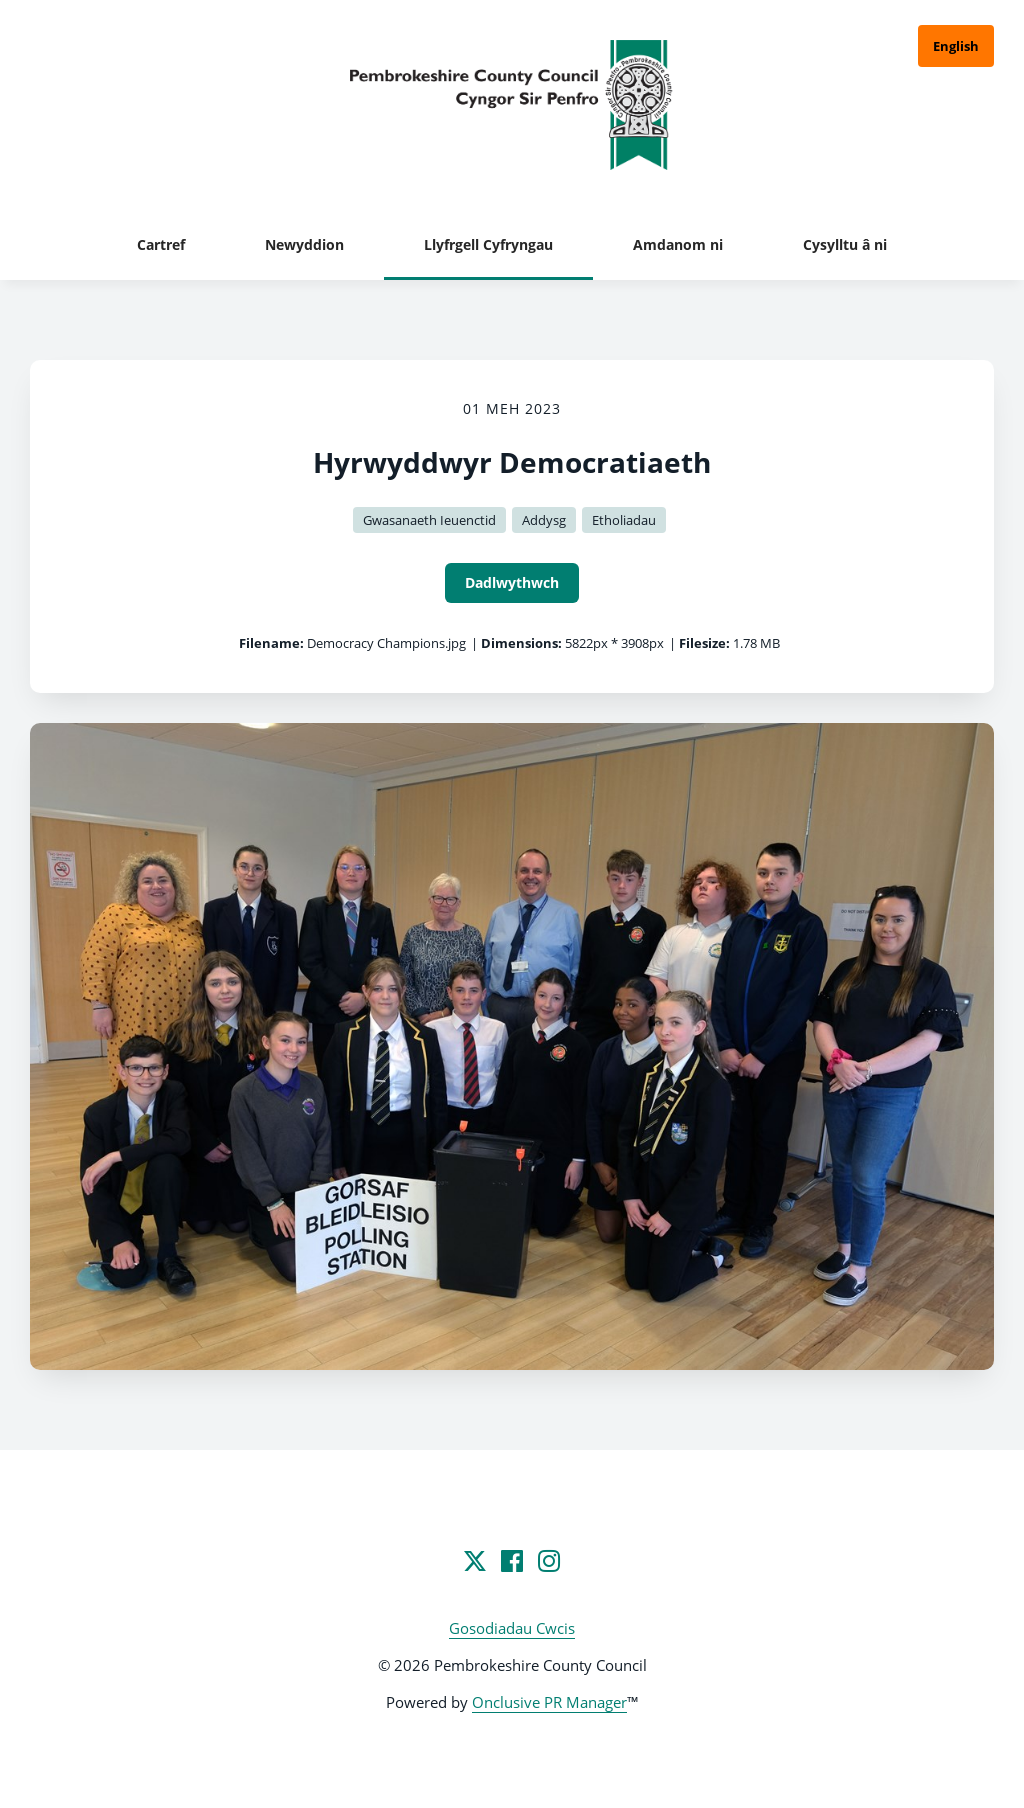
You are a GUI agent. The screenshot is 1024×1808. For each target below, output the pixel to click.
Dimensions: (521, 643)
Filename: (271, 643)
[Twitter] (475, 1561)
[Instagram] (549, 1561)
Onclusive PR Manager (549, 1702)
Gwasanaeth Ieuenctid (429, 520)
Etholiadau (624, 520)
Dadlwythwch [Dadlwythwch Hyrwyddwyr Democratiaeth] (512, 582)
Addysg (544, 520)
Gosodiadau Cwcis (512, 1628)
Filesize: (704, 643)
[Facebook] (512, 1561)
